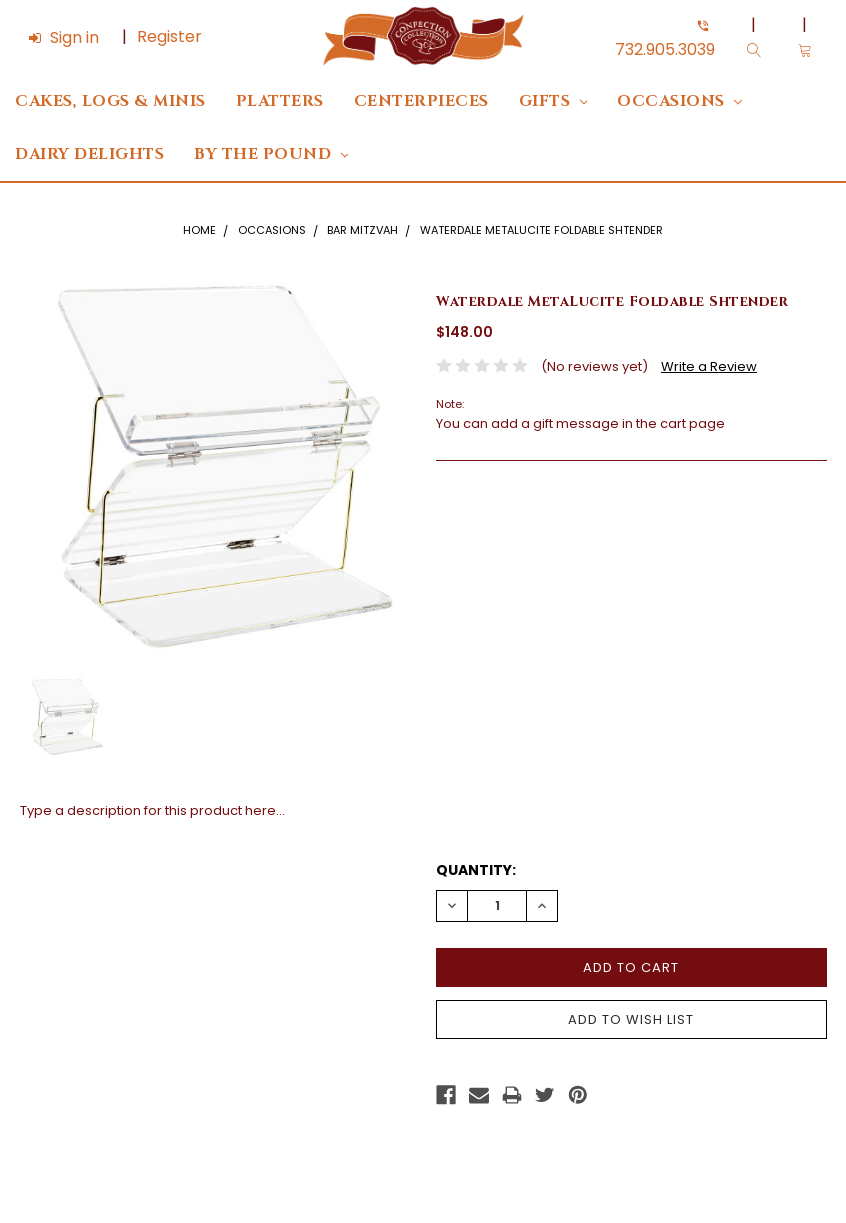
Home (199, 230)
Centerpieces (421, 101)
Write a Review (709, 366)
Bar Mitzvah (362, 230)
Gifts (553, 101)
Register (169, 36)
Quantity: (476, 870)
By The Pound (271, 154)
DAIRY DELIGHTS (89, 154)
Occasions (679, 101)
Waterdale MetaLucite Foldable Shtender (541, 230)
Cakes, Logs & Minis (110, 101)
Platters (280, 101)
